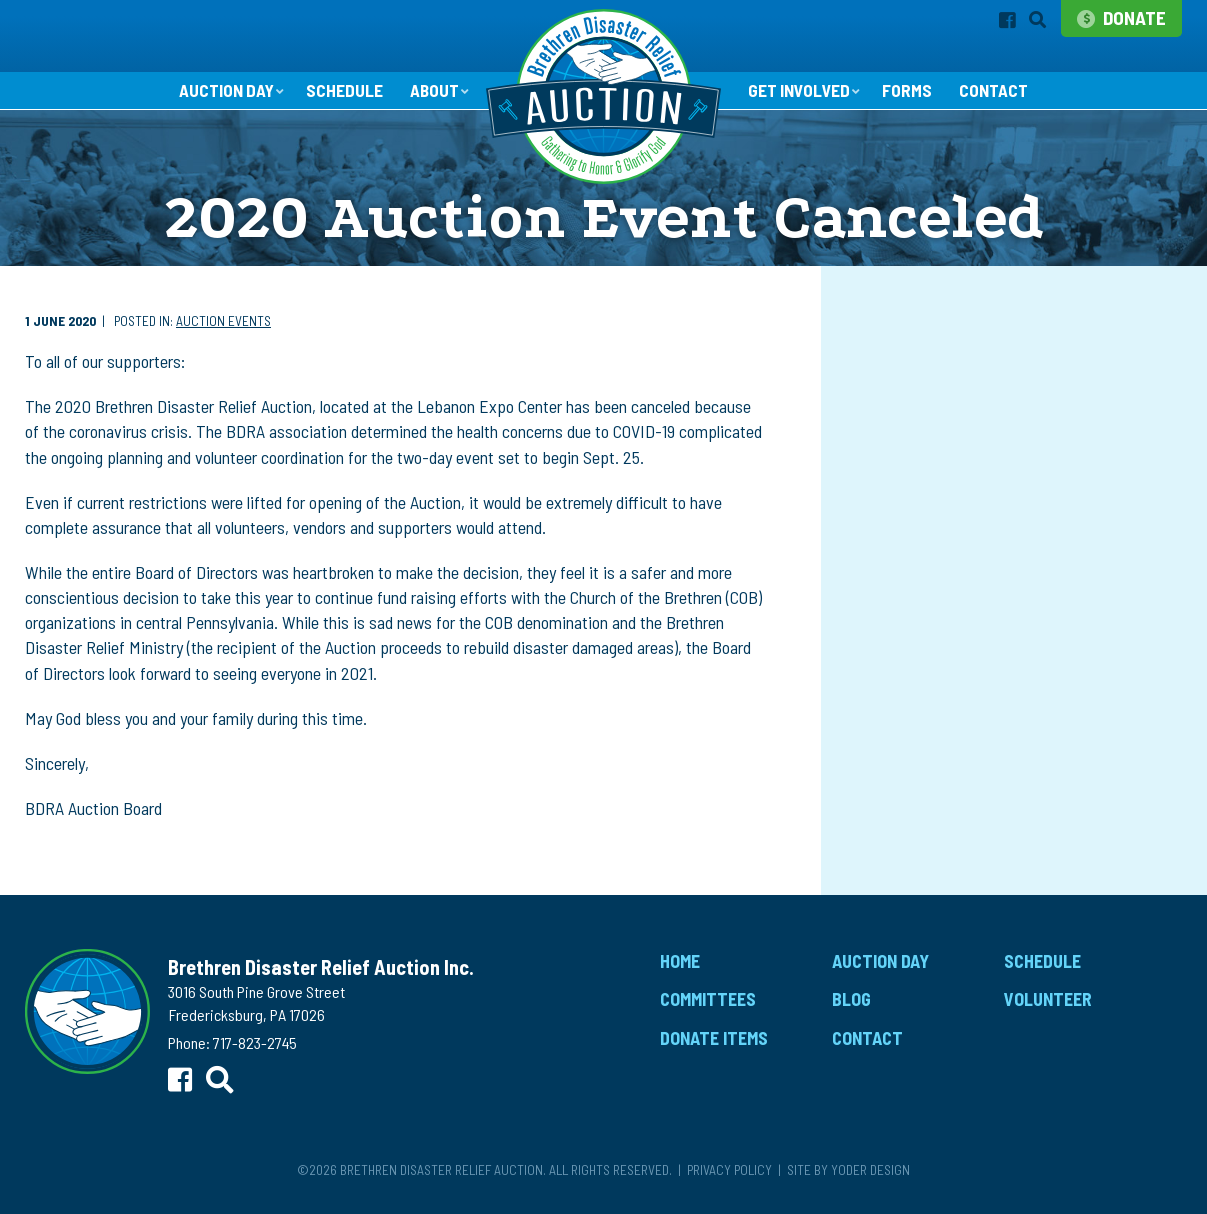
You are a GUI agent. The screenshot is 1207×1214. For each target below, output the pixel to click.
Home (680, 968)
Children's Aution (899, 402)
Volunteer (1048, 1007)
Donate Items (714, 1045)
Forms (914, 98)
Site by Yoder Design (848, 1176)
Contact (1002, 98)
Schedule (339, 98)
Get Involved (801, 97)
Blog (851, 1007)
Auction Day (217, 97)
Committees (708, 1007)
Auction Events (223, 328)
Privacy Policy (729, 1176)
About (431, 97)
